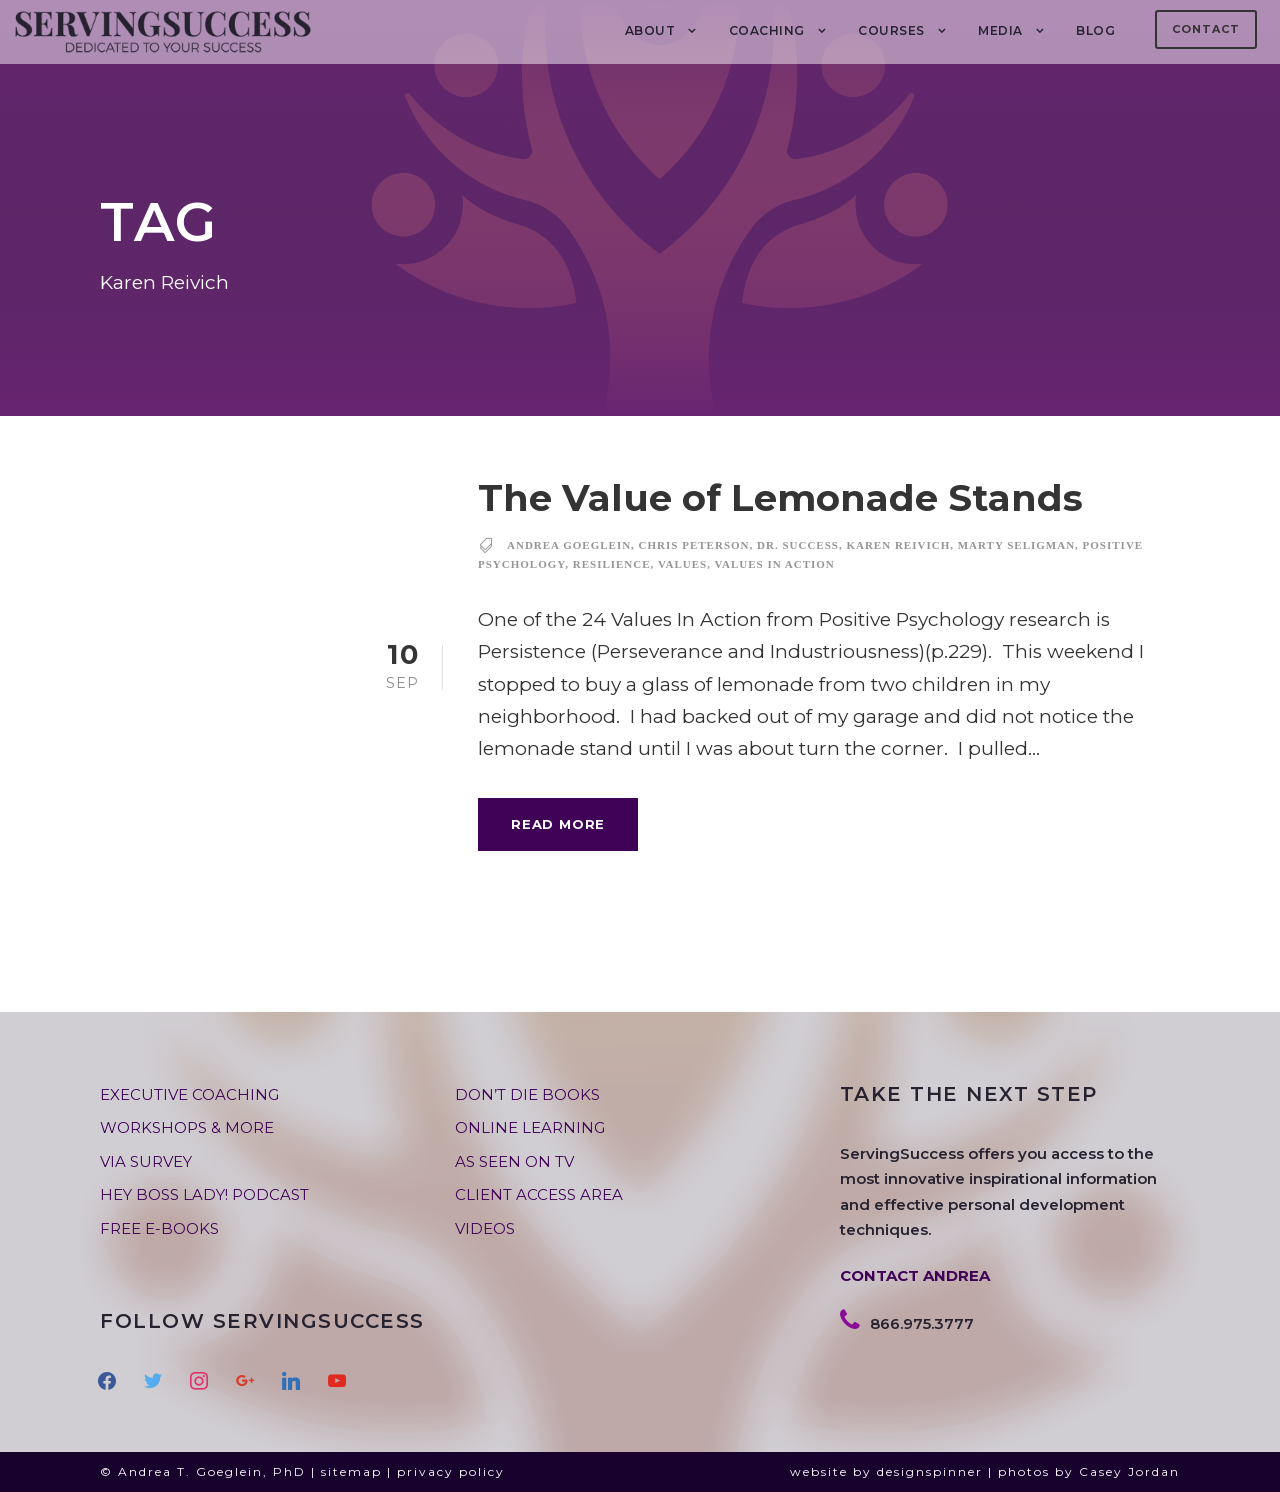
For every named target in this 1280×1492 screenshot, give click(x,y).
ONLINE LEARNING (530, 1127)
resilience (612, 564)
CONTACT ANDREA (915, 1275)
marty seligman (1016, 545)
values (682, 564)
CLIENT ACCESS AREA (539, 1194)
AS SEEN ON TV (514, 1161)
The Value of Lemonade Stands (780, 497)
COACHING (767, 30)
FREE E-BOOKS (159, 1228)
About (650, 30)
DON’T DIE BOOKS (527, 1094)
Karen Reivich (898, 545)
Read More (558, 824)
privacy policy (451, 1471)
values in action (774, 564)
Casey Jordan (1129, 1471)
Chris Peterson (694, 545)
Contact (1206, 29)
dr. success (798, 545)
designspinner (930, 1471)
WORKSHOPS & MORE (187, 1127)
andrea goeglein (569, 545)
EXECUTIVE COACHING (189, 1094)
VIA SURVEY (146, 1161)
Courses (891, 30)
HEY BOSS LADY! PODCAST (204, 1194)
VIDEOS (485, 1228)
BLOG (1095, 30)
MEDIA (1000, 30)
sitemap (351, 1471)
